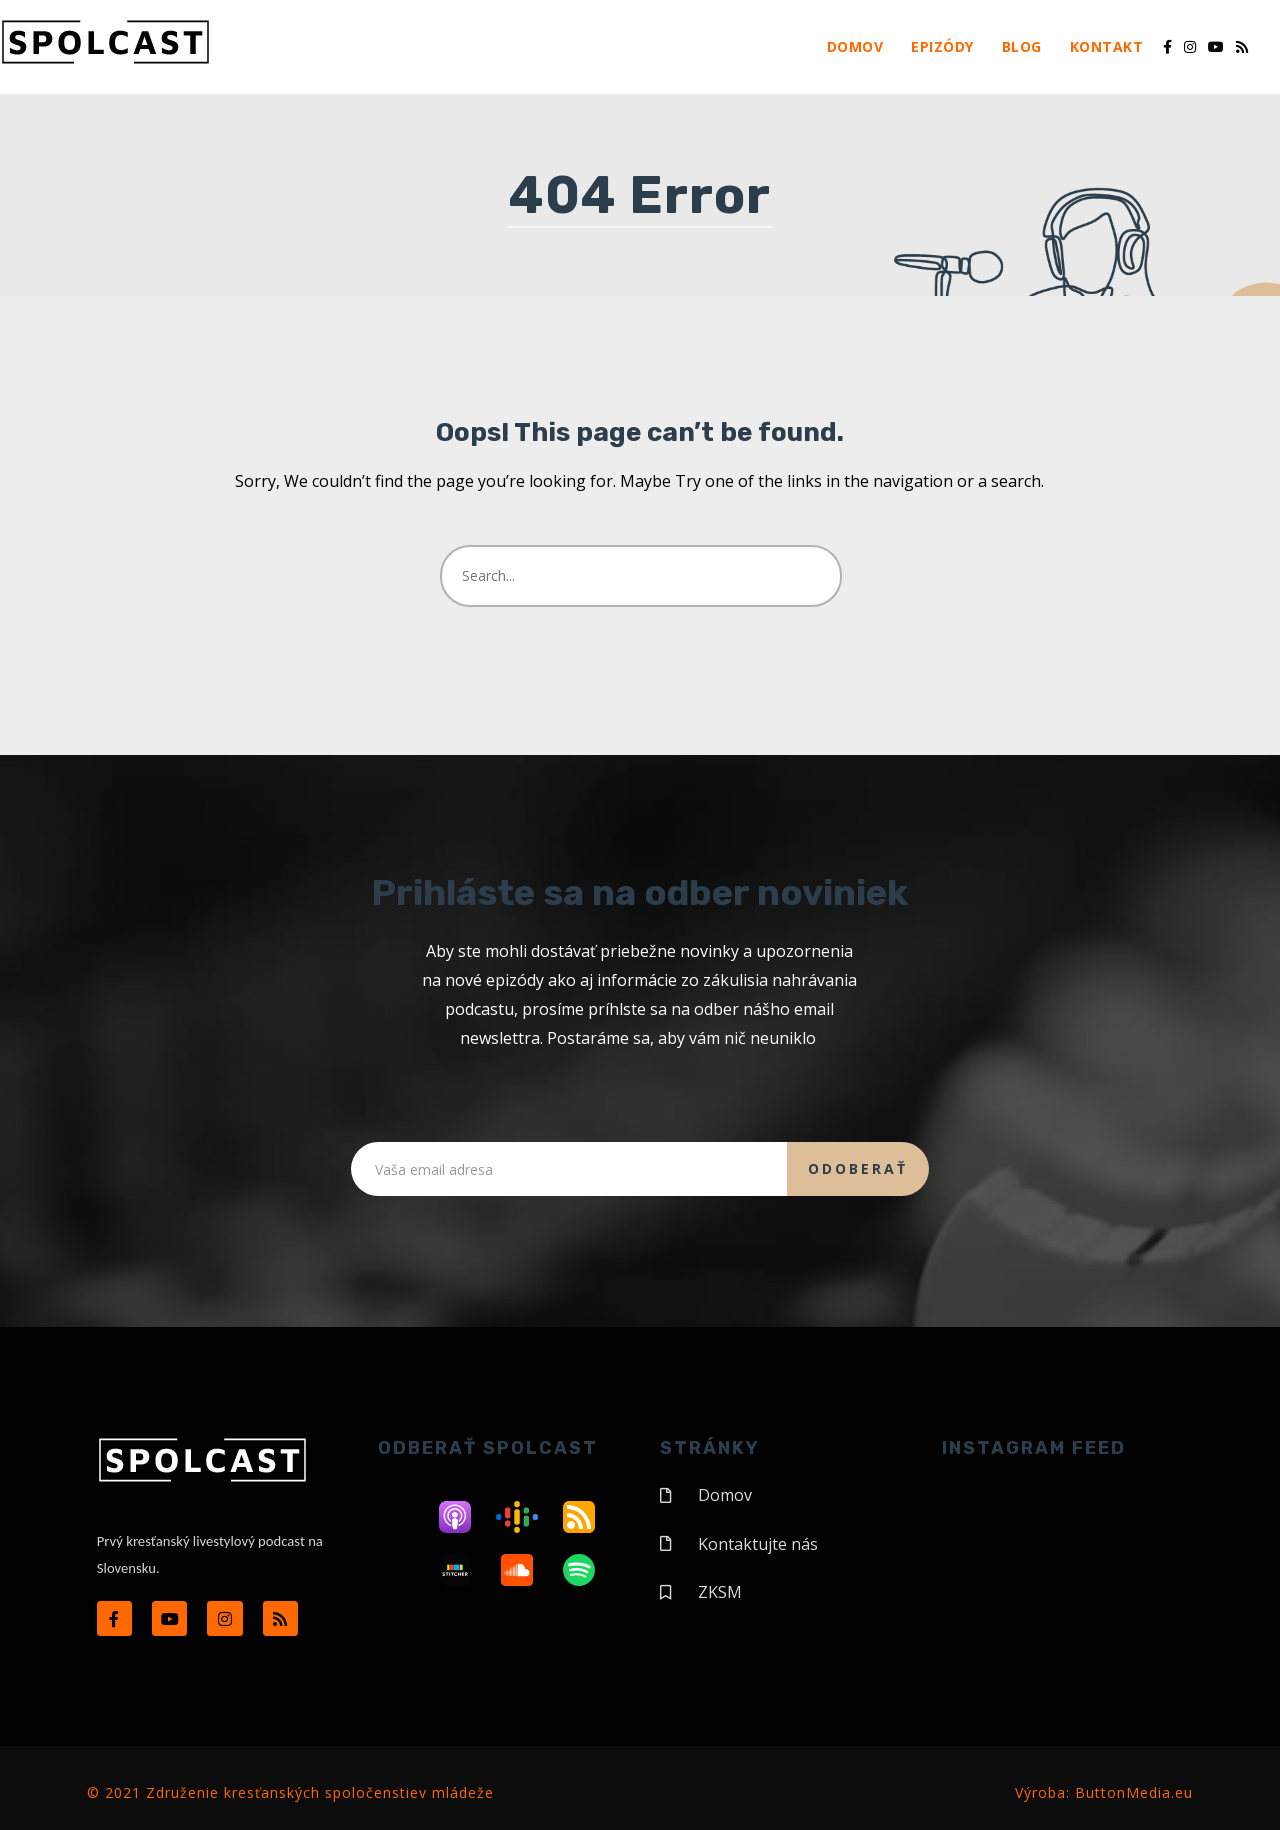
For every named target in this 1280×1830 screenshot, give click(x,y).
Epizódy (942, 46)
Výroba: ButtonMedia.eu (1104, 1789)
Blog (1022, 46)
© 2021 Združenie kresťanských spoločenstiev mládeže (290, 1789)
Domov (855, 46)
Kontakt (1107, 46)
